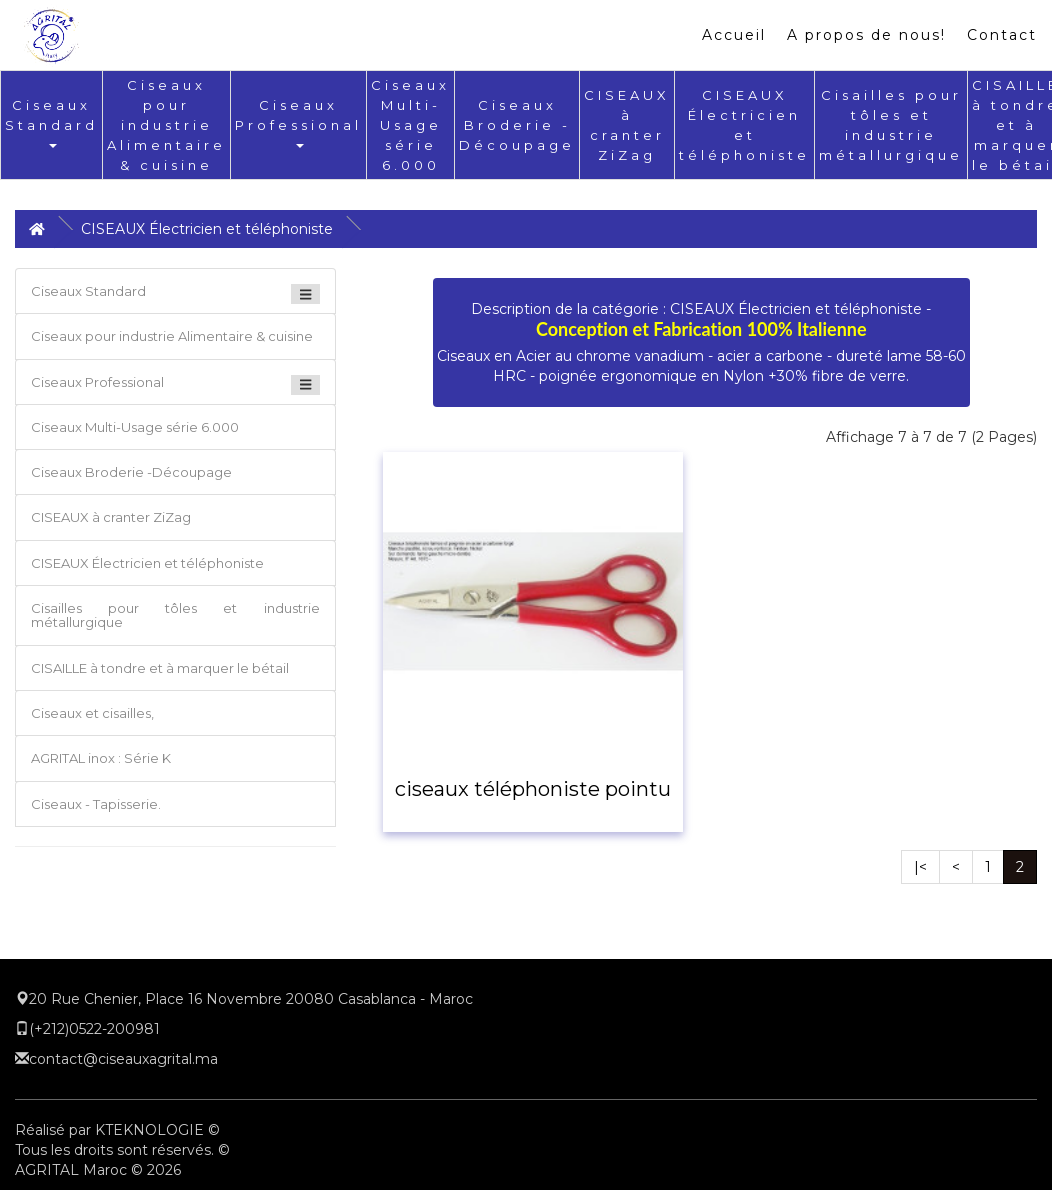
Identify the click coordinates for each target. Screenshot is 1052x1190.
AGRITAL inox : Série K (101, 758)
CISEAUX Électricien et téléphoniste (207, 229)
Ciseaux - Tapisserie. (96, 804)
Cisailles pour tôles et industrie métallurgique (175, 615)
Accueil (734, 35)
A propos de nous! (866, 35)
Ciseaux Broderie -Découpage (517, 125)
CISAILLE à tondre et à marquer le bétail (160, 668)
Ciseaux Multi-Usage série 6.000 (410, 125)
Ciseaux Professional (298, 123)
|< (920, 867)
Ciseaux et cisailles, (92, 713)
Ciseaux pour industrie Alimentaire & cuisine (166, 125)
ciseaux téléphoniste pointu (533, 789)
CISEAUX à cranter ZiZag (111, 517)
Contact (1002, 35)
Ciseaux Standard (51, 123)
